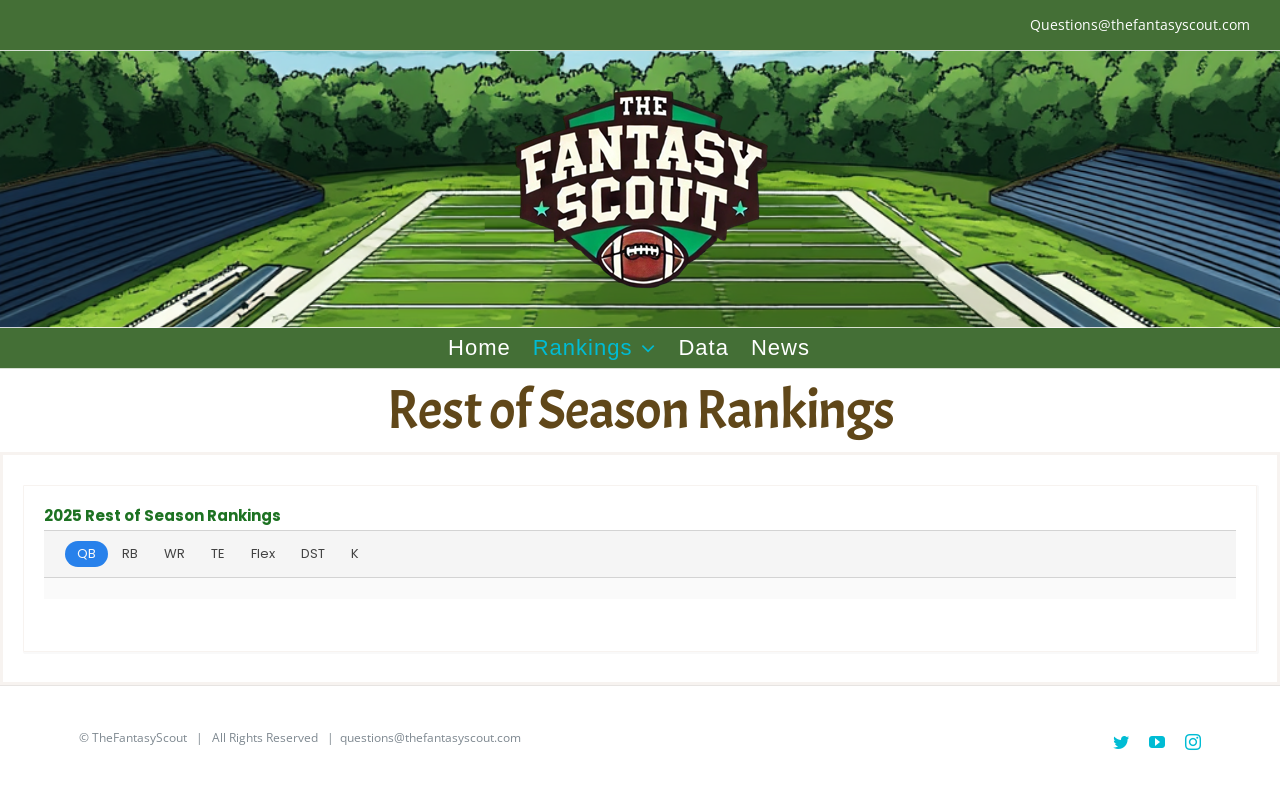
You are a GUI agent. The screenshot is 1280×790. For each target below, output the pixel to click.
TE (218, 553)
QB (86, 553)
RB (130, 553)
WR (174, 553)
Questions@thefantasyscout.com (1140, 24)
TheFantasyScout (139, 737)
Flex (263, 553)
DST (313, 553)
